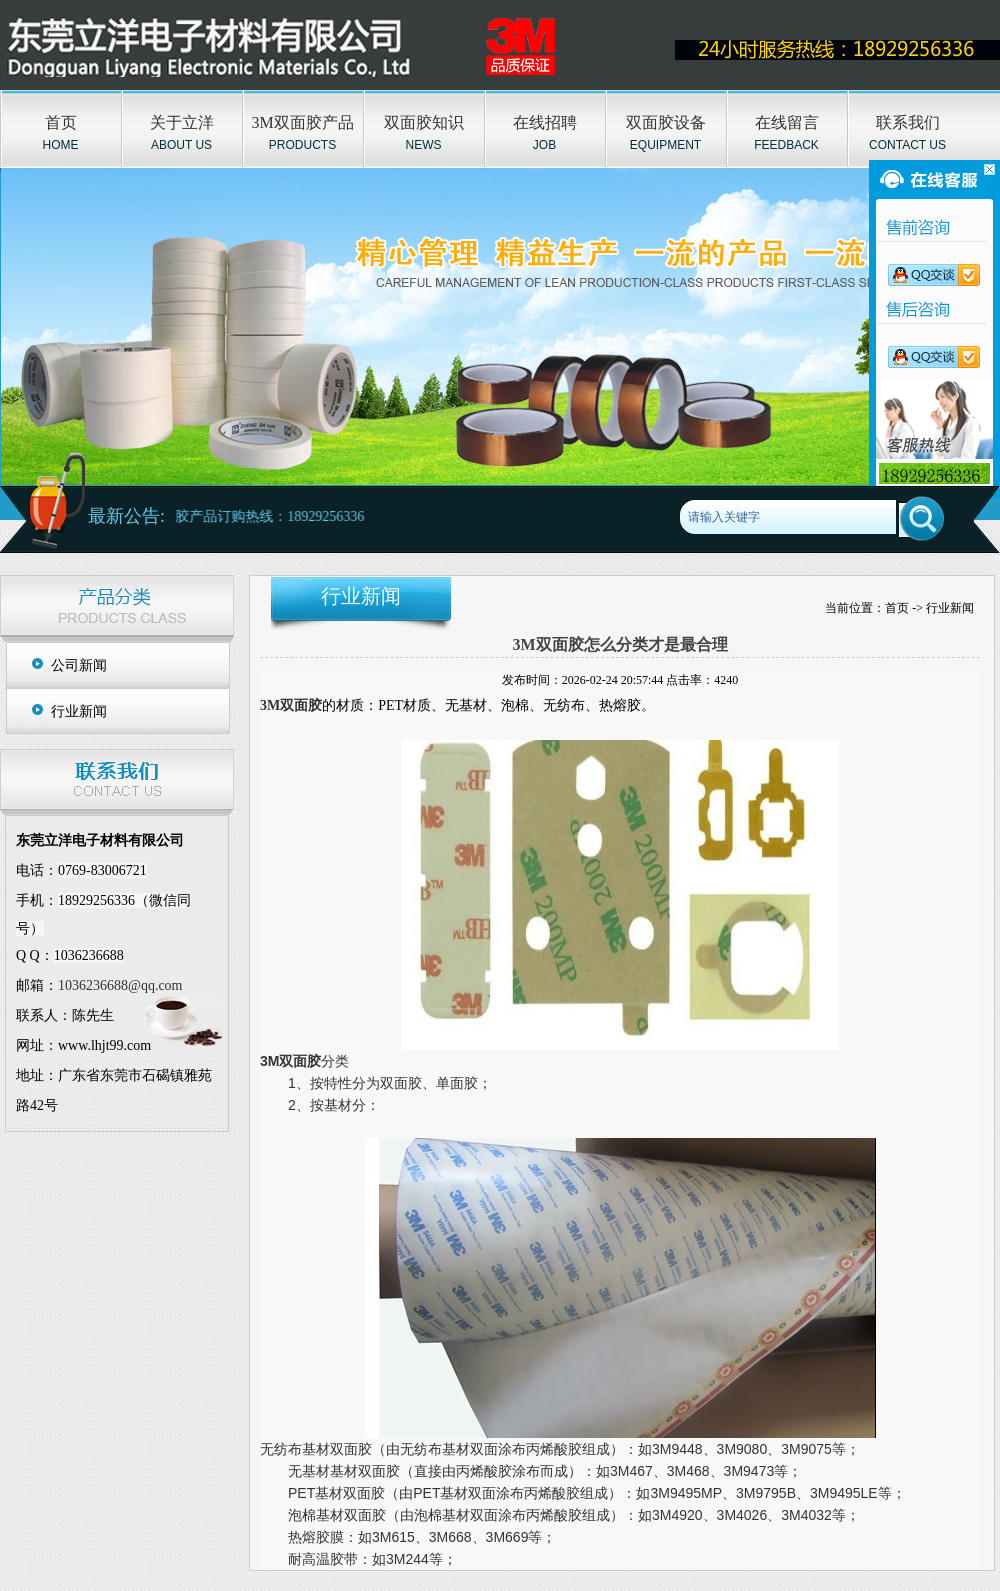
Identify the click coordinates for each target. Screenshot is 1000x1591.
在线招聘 (545, 122)
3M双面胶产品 (302, 122)
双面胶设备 (666, 122)
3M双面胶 (291, 705)
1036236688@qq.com (120, 985)
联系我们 (908, 122)
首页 (61, 122)
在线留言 (787, 122)
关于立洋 (182, 122)
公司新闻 (79, 665)
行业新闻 (79, 711)
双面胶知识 (424, 122)
